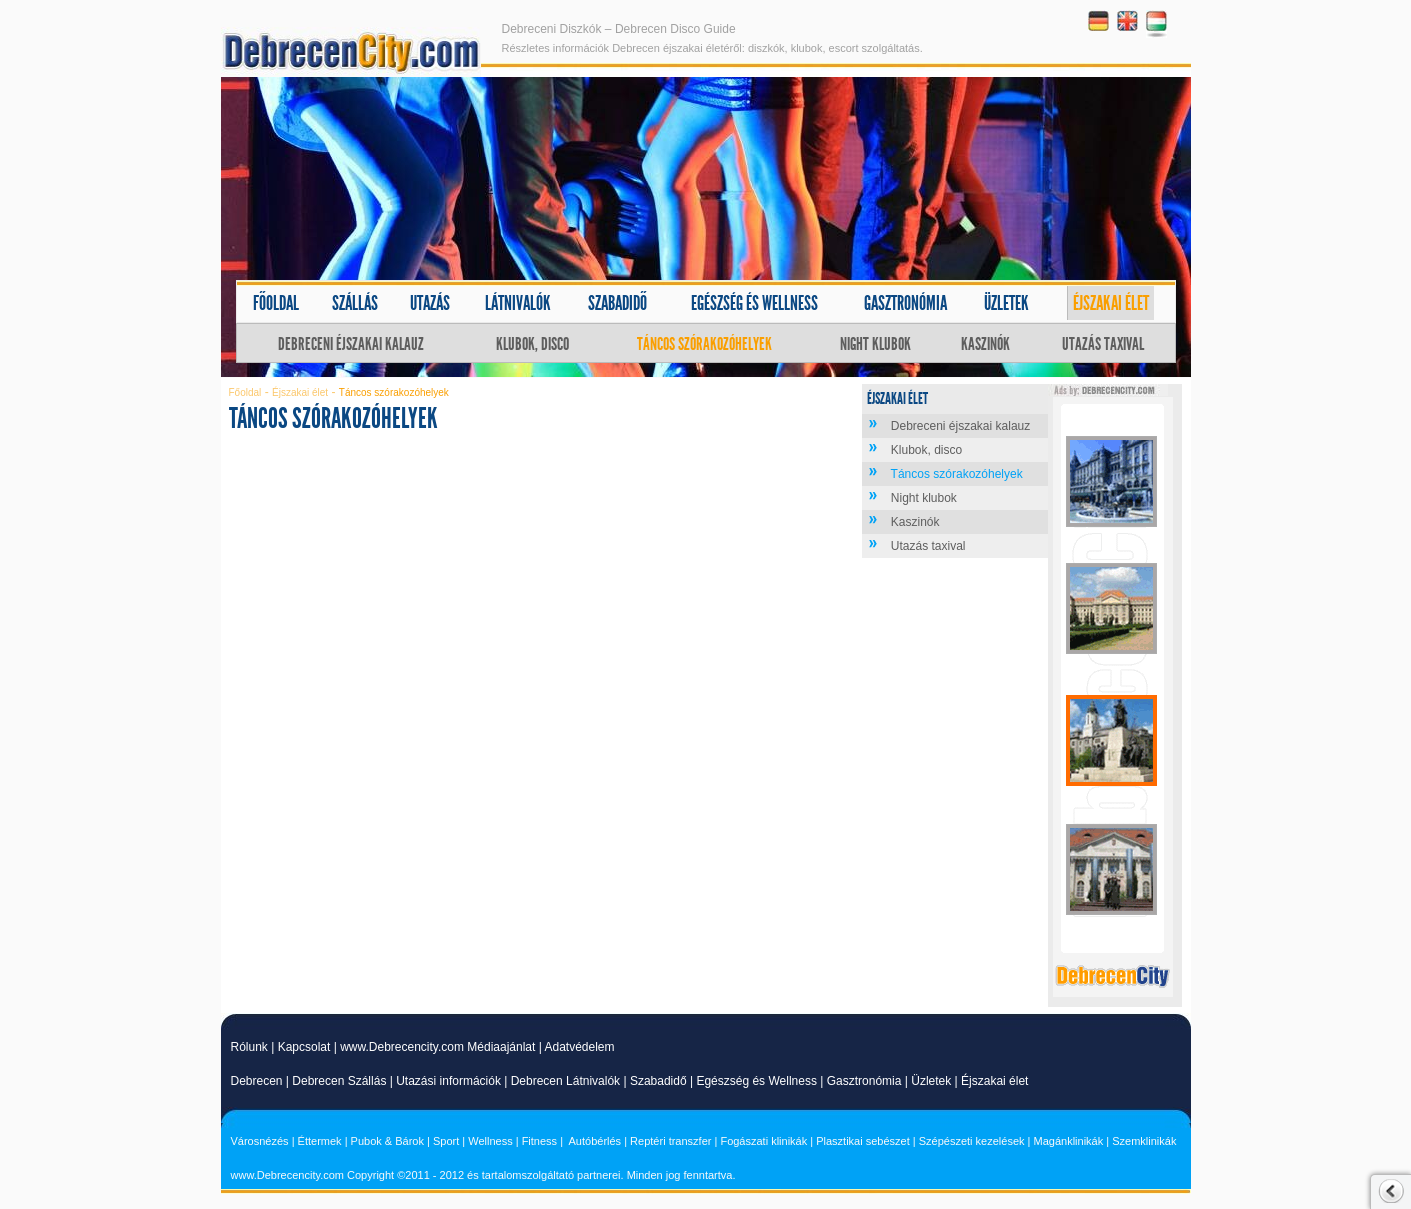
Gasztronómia (905, 303)
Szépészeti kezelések (972, 1141)
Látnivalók (518, 303)
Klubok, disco (532, 344)
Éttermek (320, 1141)
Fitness (539, 1141)
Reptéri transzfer (670, 1141)
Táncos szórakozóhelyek (704, 344)
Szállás (355, 303)
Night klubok (875, 344)
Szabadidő (617, 303)
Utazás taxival (1103, 344)
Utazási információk (448, 1081)
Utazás (430, 303)
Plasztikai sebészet (863, 1141)
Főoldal (276, 303)
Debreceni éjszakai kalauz (351, 344)
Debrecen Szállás (339, 1081)
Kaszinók (985, 344)
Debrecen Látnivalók (565, 1081)
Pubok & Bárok (387, 1141)
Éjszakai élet (1111, 303)
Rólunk (249, 1047)
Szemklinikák (1144, 1141)
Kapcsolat (304, 1047)
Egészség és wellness (754, 303)
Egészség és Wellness (756, 1081)
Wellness (490, 1141)
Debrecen (257, 1081)
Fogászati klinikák (763, 1141)
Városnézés (260, 1141)
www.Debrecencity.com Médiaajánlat (437, 1047)
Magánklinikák (1069, 1141)
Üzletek (1006, 303)
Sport (446, 1141)
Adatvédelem (579, 1047)
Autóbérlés (595, 1141)
